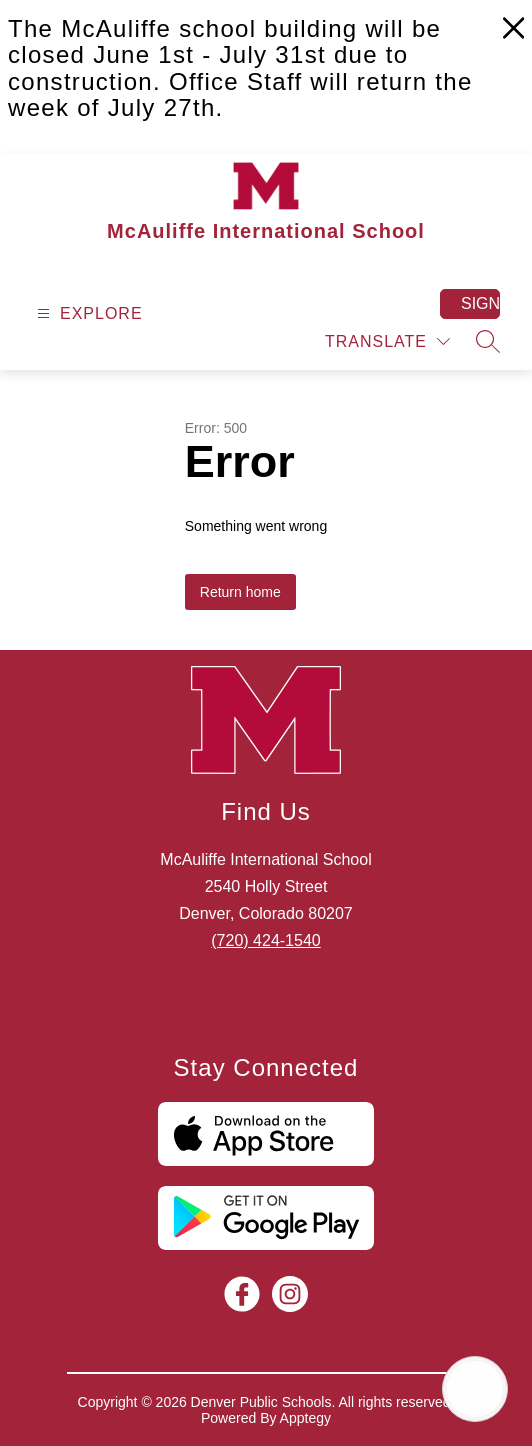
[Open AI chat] (475, 1389)
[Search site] (488, 341)
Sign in (480, 303)
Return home (240, 592)
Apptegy (305, 1418)
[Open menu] (87, 313)
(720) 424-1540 (265, 940)
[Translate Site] (387, 341)
